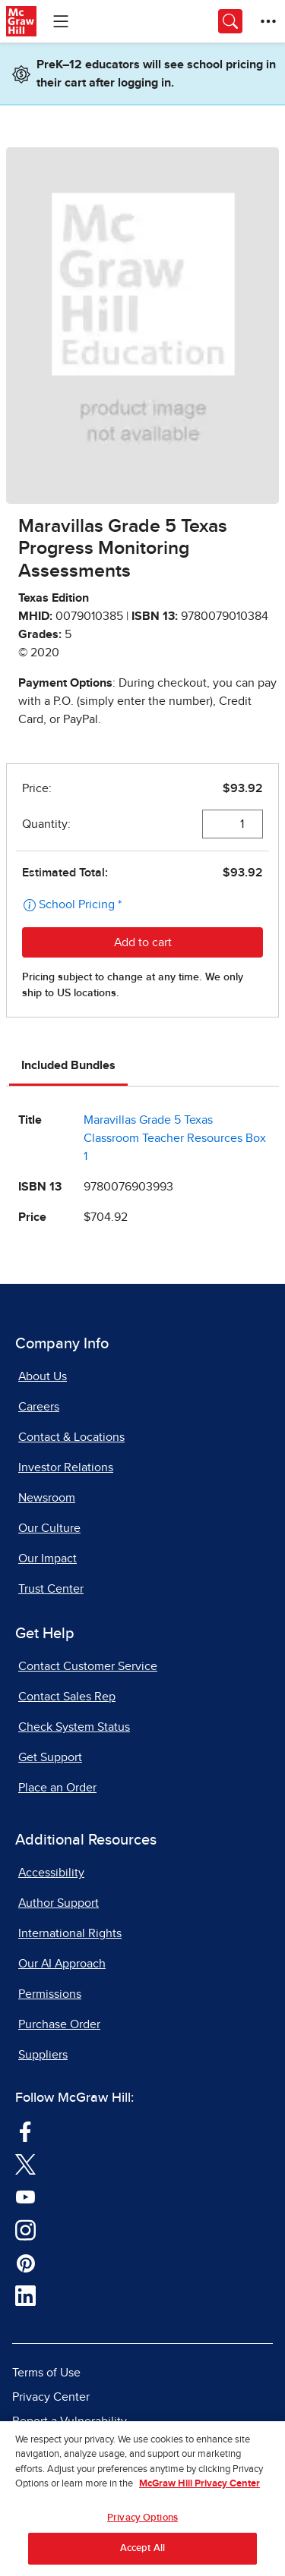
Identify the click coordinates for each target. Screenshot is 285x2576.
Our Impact (47, 1558)
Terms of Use (46, 2373)
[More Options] (268, 21)
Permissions (49, 1994)
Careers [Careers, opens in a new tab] (38, 1407)
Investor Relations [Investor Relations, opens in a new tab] (65, 1467)
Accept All (142, 2554)
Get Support (50, 1757)
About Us (42, 1376)
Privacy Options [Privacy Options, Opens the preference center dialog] (142, 2523)
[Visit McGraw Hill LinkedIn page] (25, 2295)
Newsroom (46, 1498)
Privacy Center (51, 2397)
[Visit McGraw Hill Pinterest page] (25, 2263)
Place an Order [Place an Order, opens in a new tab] (57, 1788)
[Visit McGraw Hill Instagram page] (25, 2229)
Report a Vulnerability (69, 2421)
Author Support (58, 1903)
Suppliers (43, 2055)
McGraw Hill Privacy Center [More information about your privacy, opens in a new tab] (199, 2489)
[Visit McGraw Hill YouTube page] (25, 2197)
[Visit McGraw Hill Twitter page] (25, 2164)
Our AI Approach (62, 1964)
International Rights (70, 1933)
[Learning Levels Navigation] (61, 21)
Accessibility (51, 1873)
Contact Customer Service (87, 1666)
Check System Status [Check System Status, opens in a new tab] (74, 1727)
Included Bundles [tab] (68, 1065)
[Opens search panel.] (230, 21)
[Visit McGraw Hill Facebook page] (25, 2131)
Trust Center (51, 1589)
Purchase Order (59, 2024)
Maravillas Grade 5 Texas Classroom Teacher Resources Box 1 (175, 1138)
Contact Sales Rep (67, 1697)
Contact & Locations (71, 1437)
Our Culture (49, 1528)
